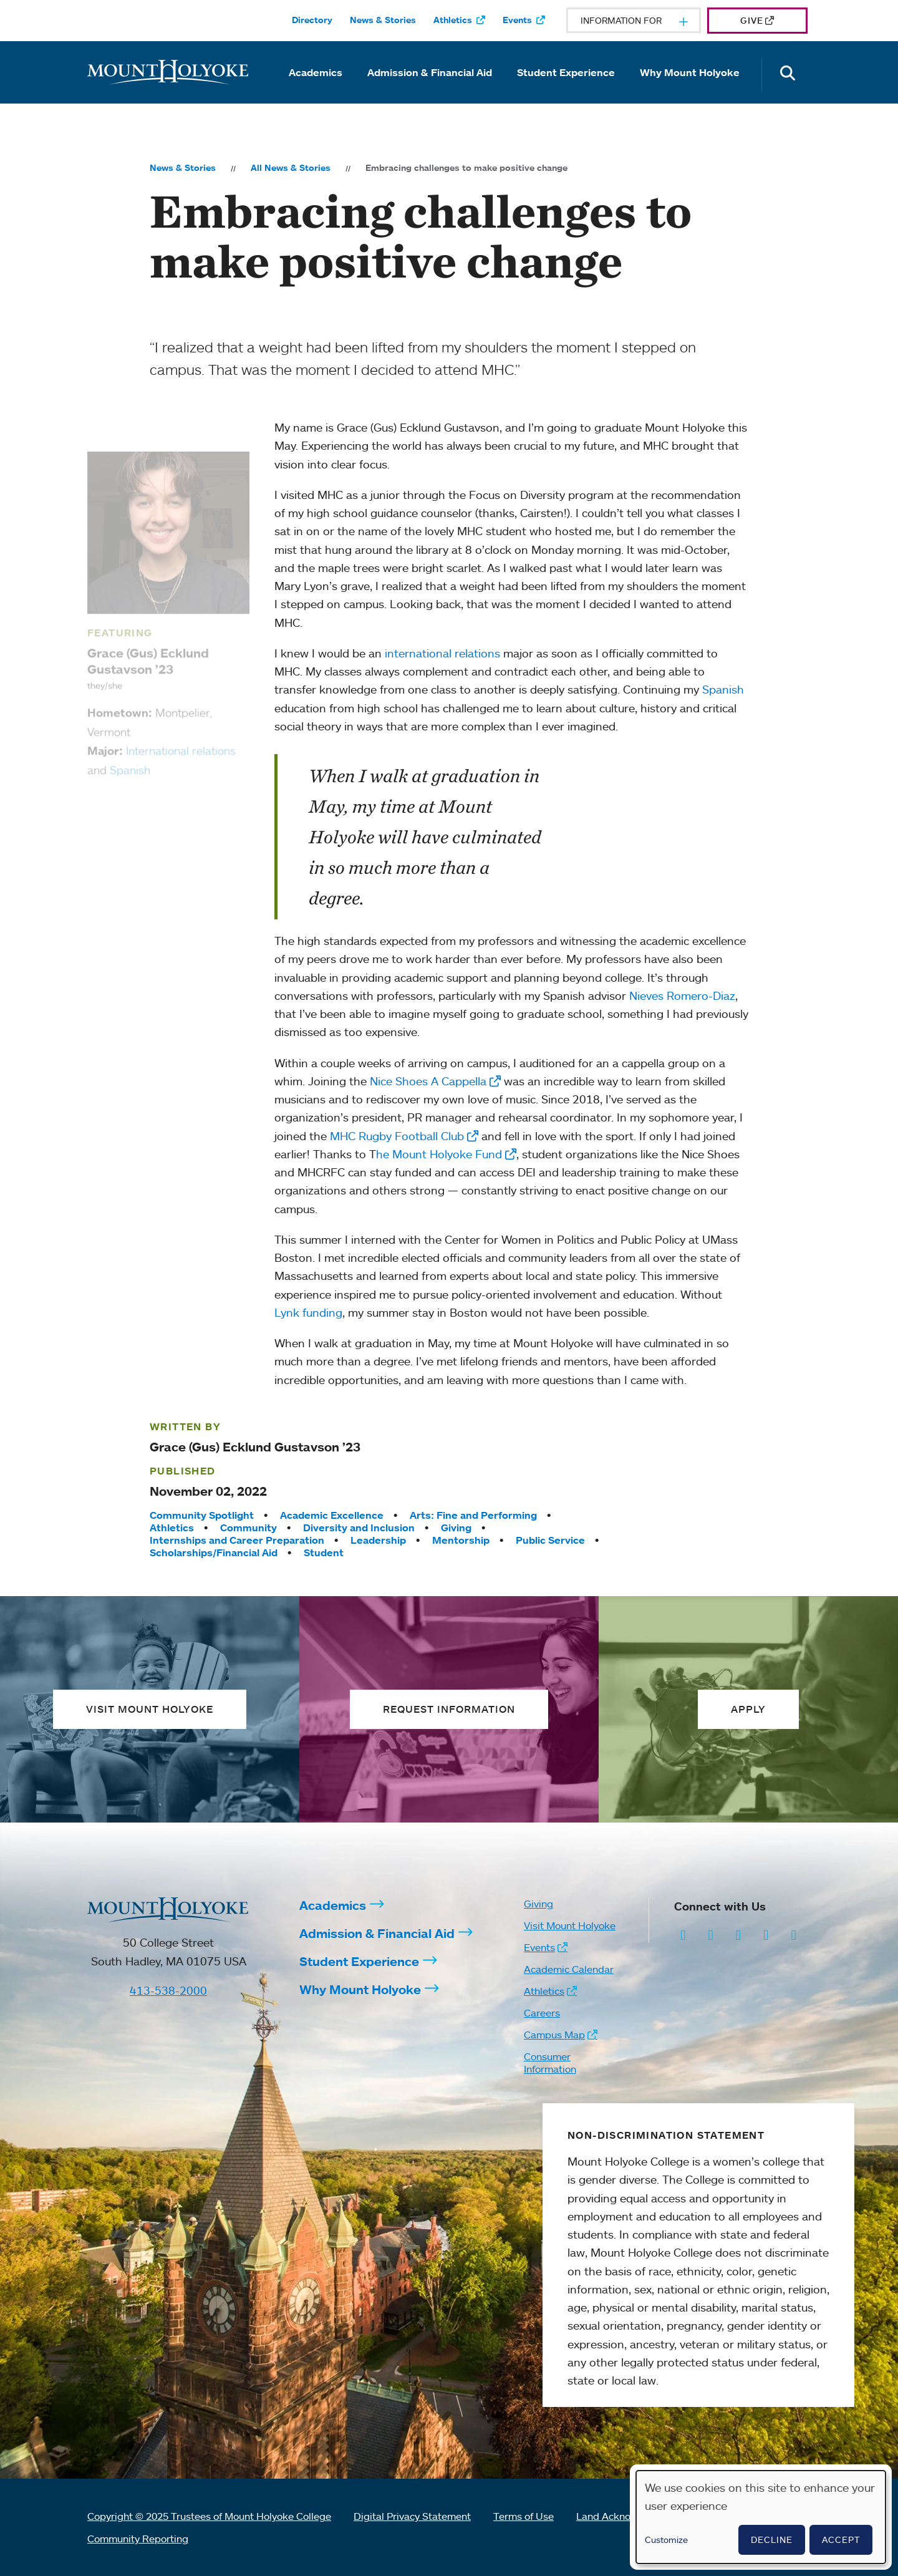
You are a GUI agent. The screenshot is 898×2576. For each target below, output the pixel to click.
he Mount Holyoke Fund (439, 1154)
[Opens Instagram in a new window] (683, 1934)
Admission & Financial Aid (429, 72)
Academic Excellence (332, 1515)
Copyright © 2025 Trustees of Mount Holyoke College (209, 2516)
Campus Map (554, 2034)
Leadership (378, 1540)
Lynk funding (308, 1312)
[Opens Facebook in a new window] (711, 1934)
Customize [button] (666, 2539)
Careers (542, 2013)
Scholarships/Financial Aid (214, 1552)
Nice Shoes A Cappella (428, 1081)
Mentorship (461, 1540)
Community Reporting (137, 2538)
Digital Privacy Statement (412, 2516)
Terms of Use (523, 2516)
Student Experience (566, 72)
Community (248, 1527)
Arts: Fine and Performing (473, 1515)
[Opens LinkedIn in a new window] (739, 1934)
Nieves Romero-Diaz (682, 995)
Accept (841, 2539)
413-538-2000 (168, 1990)
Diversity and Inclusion (359, 1527)
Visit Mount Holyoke (570, 1925)
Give (751, 20)
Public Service (550, 1540)
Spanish (723, 689)
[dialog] (761, 2517)
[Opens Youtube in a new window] (766, 1934)
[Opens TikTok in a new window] (794, 1934)
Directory (312, 20)
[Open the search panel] (788, 75)
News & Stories (383, 20)
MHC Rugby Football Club (397, 1136)
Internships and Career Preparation (237, 1540)
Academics (315, 72)
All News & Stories (291, 167)
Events (517, 20)
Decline (772, 2539)
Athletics (452, 20)
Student (324, 1552)
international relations (442, 653)
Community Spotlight (202, 1515)
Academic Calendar (569, 1969)
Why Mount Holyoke (690, 72)
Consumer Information (550, 2062)
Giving (456, 1527)
